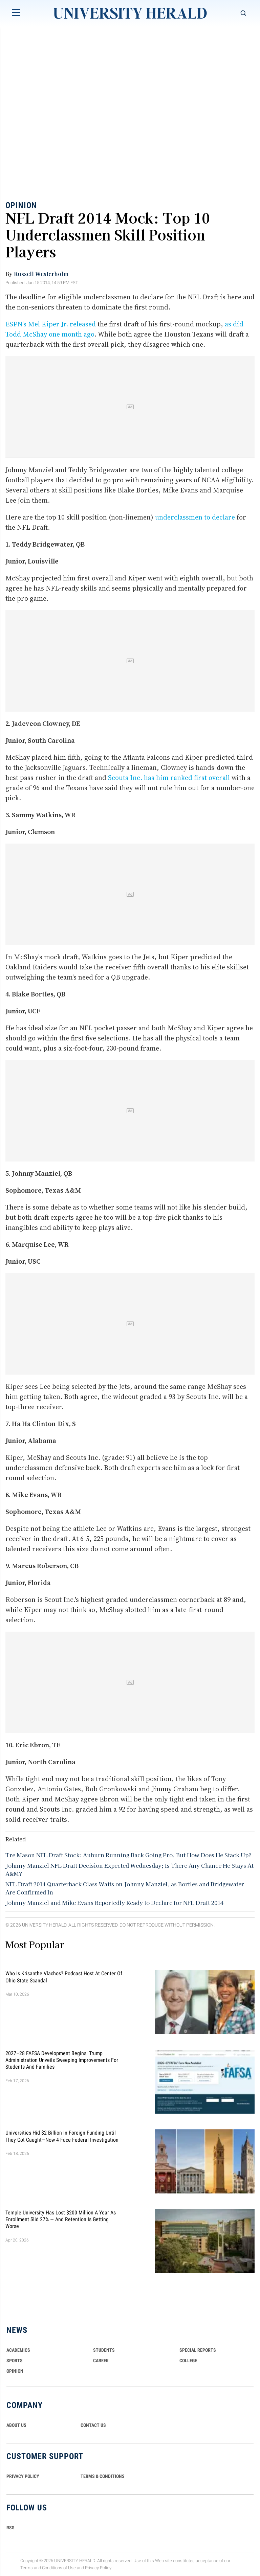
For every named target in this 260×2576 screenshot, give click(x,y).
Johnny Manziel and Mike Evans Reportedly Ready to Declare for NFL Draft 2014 (114, 1903)
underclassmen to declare (195, 517)
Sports (14, 2360)
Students (104, 2350)
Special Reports (197, 2350)
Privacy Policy (98, 2567)
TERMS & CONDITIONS (103, 2476)
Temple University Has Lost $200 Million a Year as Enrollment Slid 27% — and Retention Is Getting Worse (60, 2219)
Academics (18, 2350)
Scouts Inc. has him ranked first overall (169, 777)
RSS (10, 2527)
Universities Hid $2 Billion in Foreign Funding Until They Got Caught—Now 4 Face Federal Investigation (61, 2136)
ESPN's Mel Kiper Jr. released (50, 324)
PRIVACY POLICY (22, 2476)
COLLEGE (188, 2360)
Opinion (21, 205)
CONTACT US (93, 2425)
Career (101, 2360)
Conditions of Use (59, 2567)
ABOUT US (16, 2425)
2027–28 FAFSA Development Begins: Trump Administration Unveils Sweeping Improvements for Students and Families (61, 2060)
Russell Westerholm (41, 274)
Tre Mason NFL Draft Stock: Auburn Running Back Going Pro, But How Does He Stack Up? (128, 1855)
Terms (26, 2567)
